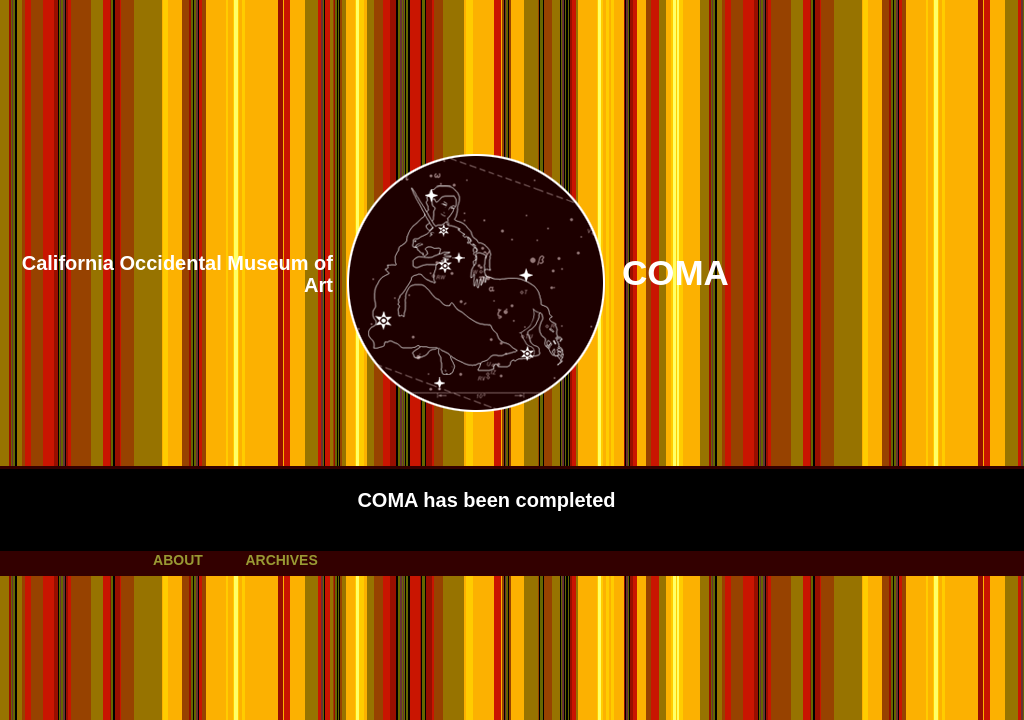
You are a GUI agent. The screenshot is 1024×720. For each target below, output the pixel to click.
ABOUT (178, 560)
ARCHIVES (281, 560)
